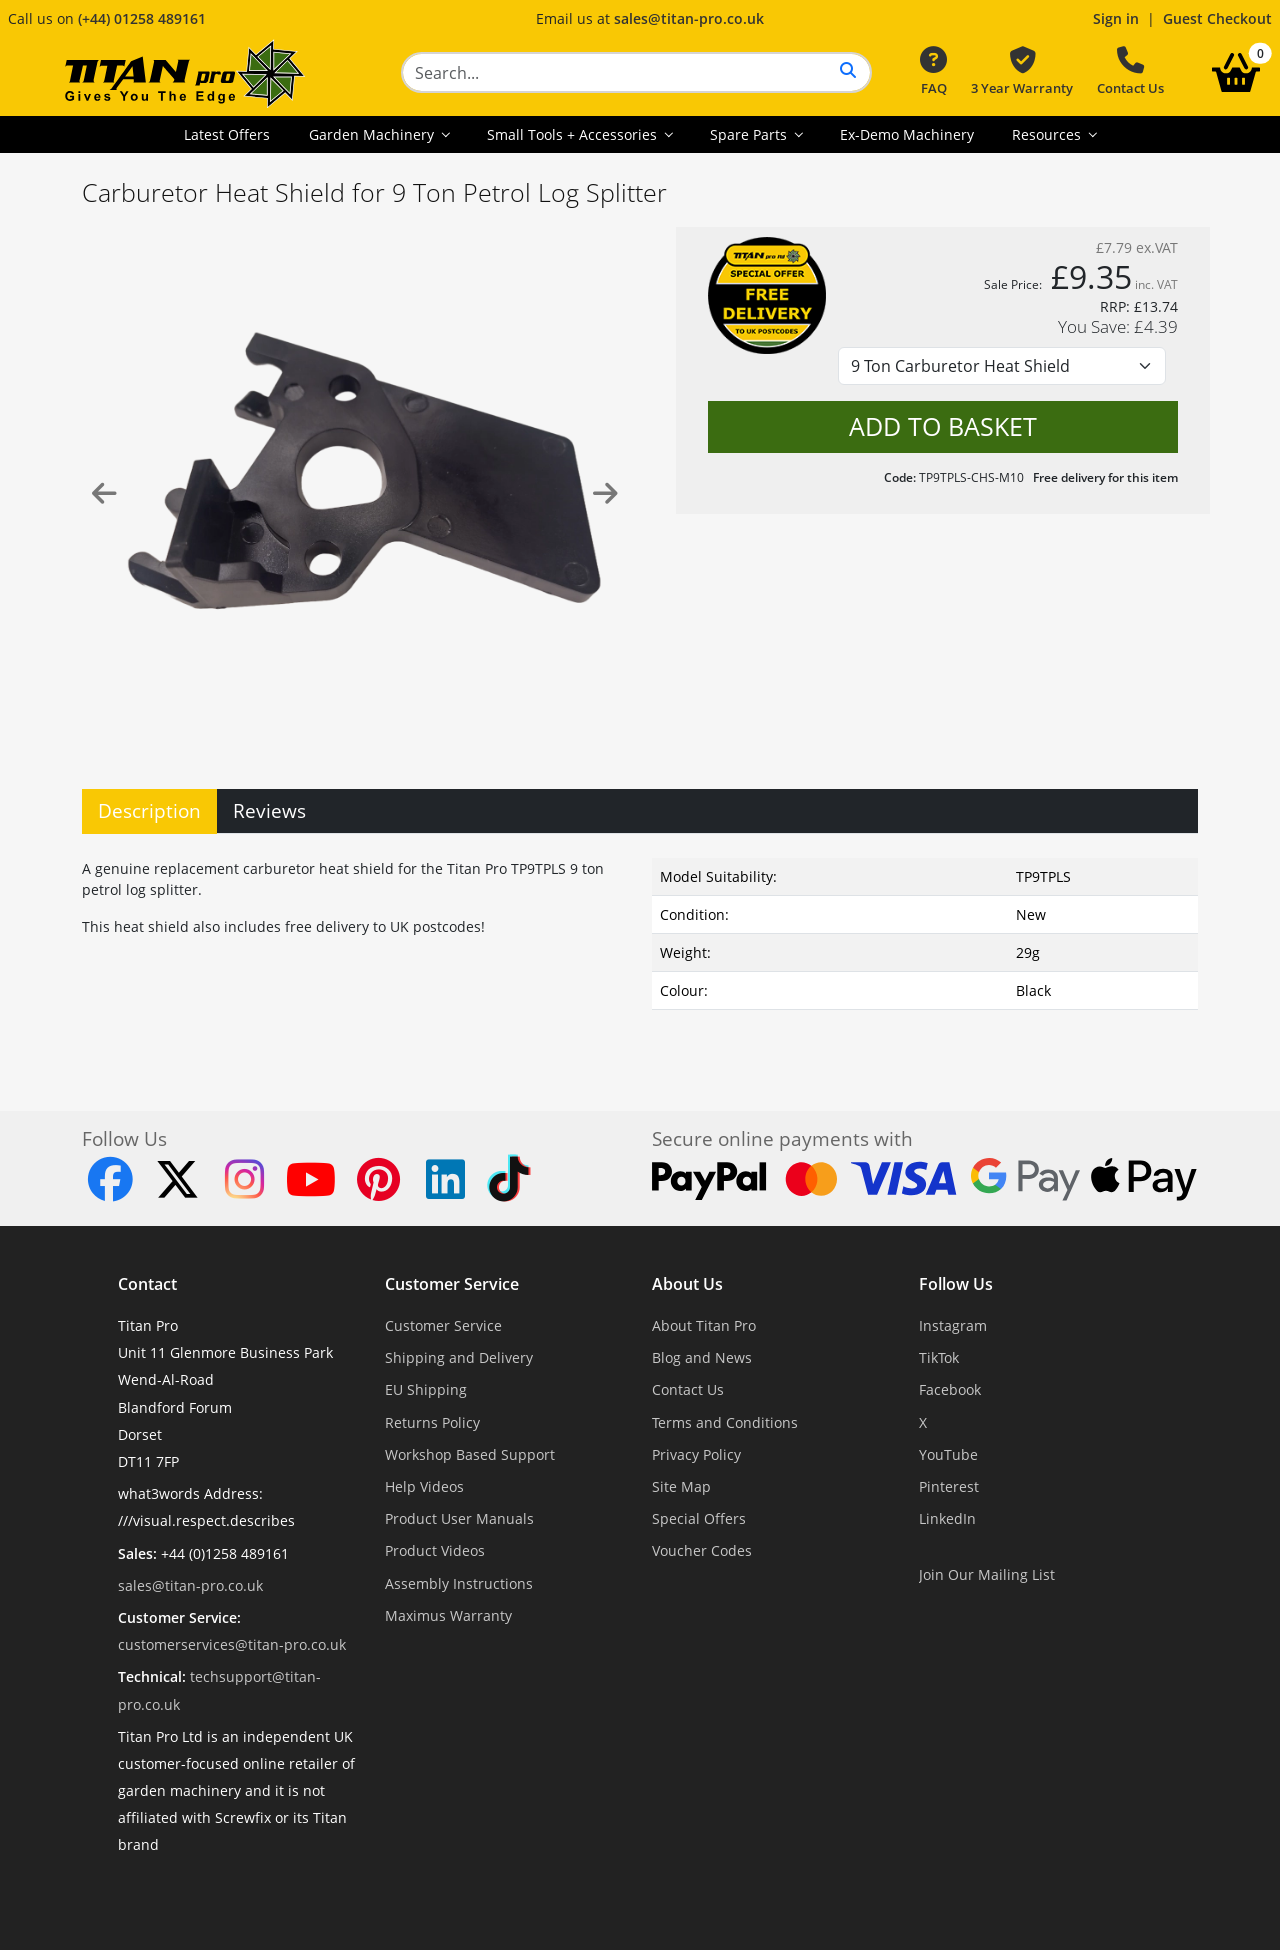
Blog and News (702, 1357)
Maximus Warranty (448, 1615)
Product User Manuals (459, 1518)
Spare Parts (750, 134)
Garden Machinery (373, 134)
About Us (687, 1284)
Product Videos (435, 1550)
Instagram (953, 1325)
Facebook (950, 1389)
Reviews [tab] (269, 810)
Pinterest (949, 1486)
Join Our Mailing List (987, 1574)
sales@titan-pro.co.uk (689, 18)
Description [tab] (149, 810)
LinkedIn (947, 1518)
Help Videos (424, 1486)
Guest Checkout (1217, 18)
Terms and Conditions (725, 1422)
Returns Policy (432, 1422)
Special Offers (699, 1518)
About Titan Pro (704, 1325)
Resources (1048, 134)
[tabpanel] (640, 948)
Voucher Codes (702, 1550)
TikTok (939, 1357)
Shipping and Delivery (459, 1357)
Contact (147, 1284)
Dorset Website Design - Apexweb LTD (709, 1894)
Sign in (1116, 18)
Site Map (681, 1486)
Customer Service (452, 1284)
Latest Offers (227, 134)
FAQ (933, 72)
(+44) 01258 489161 (142, 18)
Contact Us (1130, 72)
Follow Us (956, 1284)
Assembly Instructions (459, 1583)
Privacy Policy (696, 1454)
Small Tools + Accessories (574, 134)
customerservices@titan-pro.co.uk (232, 1644)
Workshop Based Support (470, 1454)
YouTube (948, 1454)
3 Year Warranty (1022, 72)
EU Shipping (426, 1389)
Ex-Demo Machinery (907, 134)
